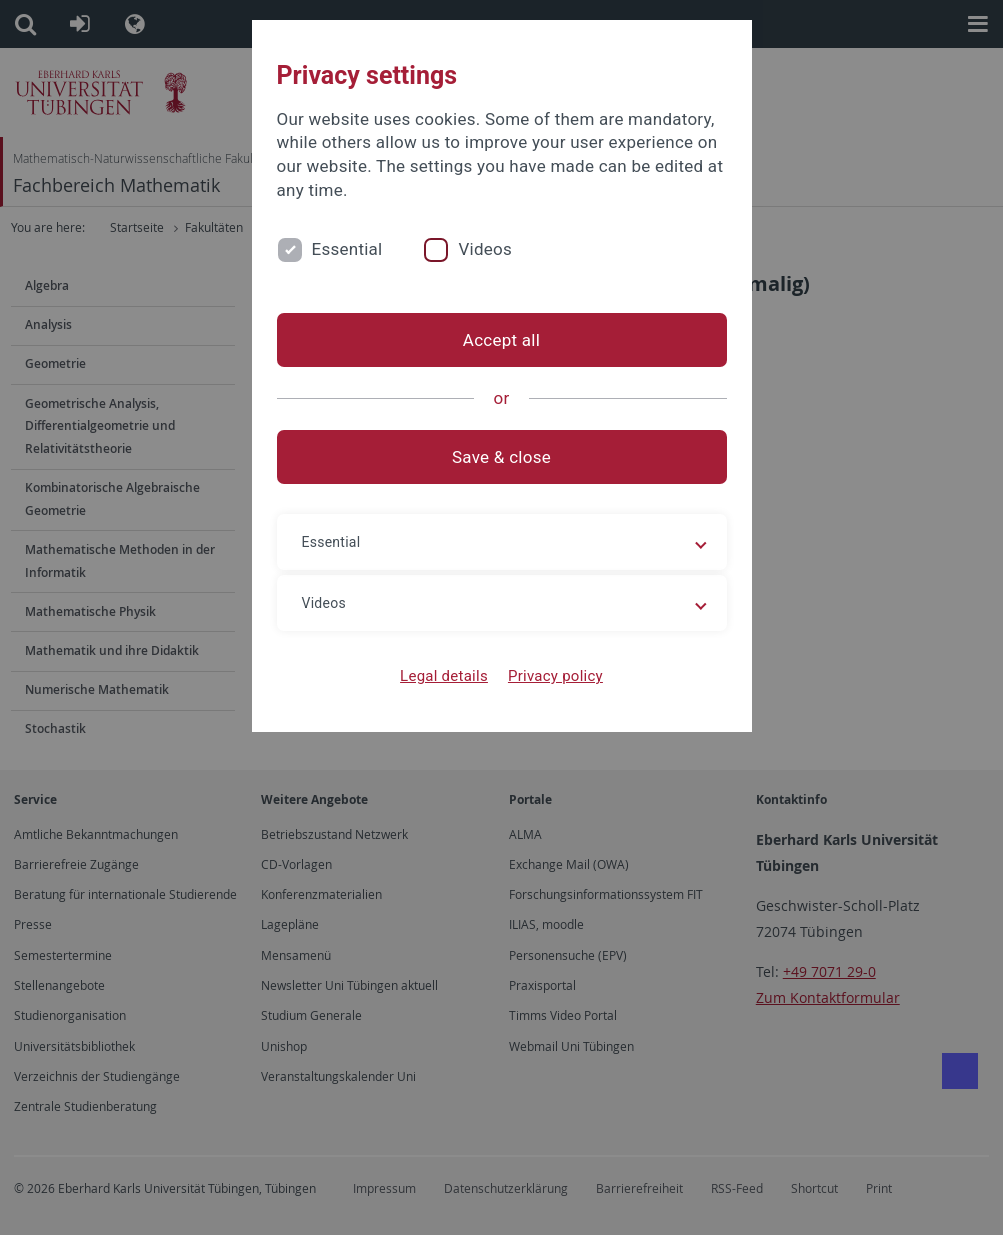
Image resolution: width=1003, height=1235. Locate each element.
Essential (347, 249)
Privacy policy (555, 676)
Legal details (444, 676)
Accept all (501, 340)
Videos (485, 249)
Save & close (501, 457)
